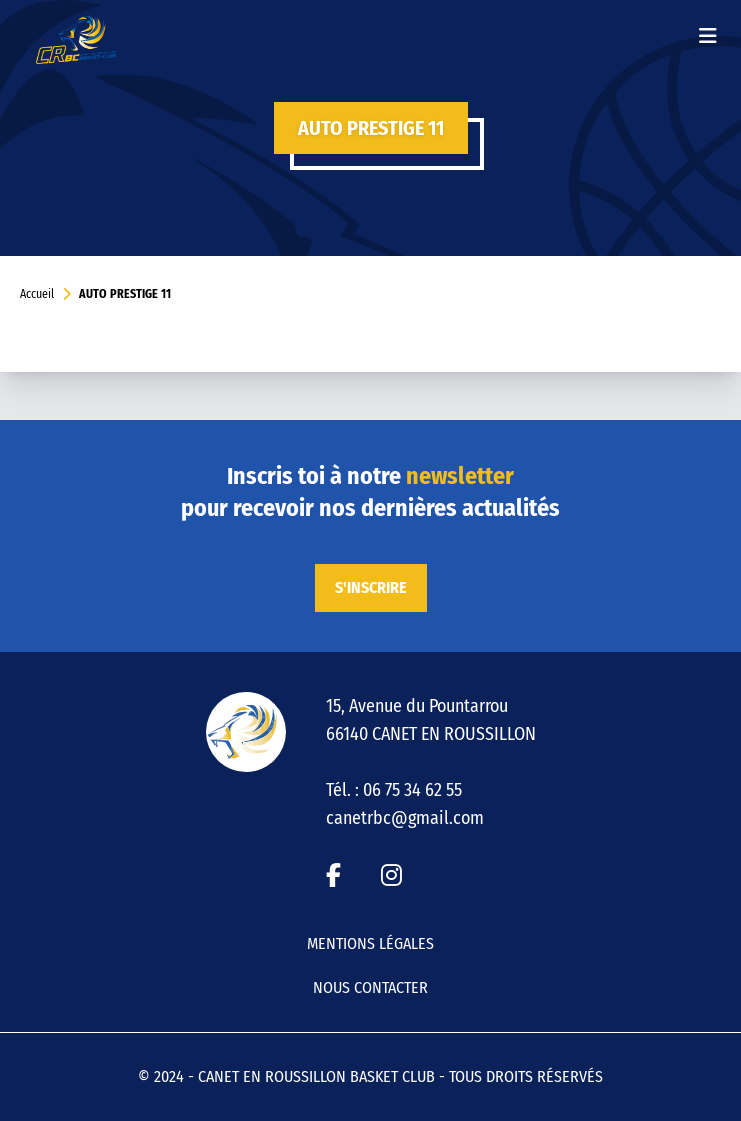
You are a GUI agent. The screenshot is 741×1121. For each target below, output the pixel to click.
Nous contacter (370, 987)
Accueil (37, 294)
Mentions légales (370, 943)
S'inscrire (371, 587)
